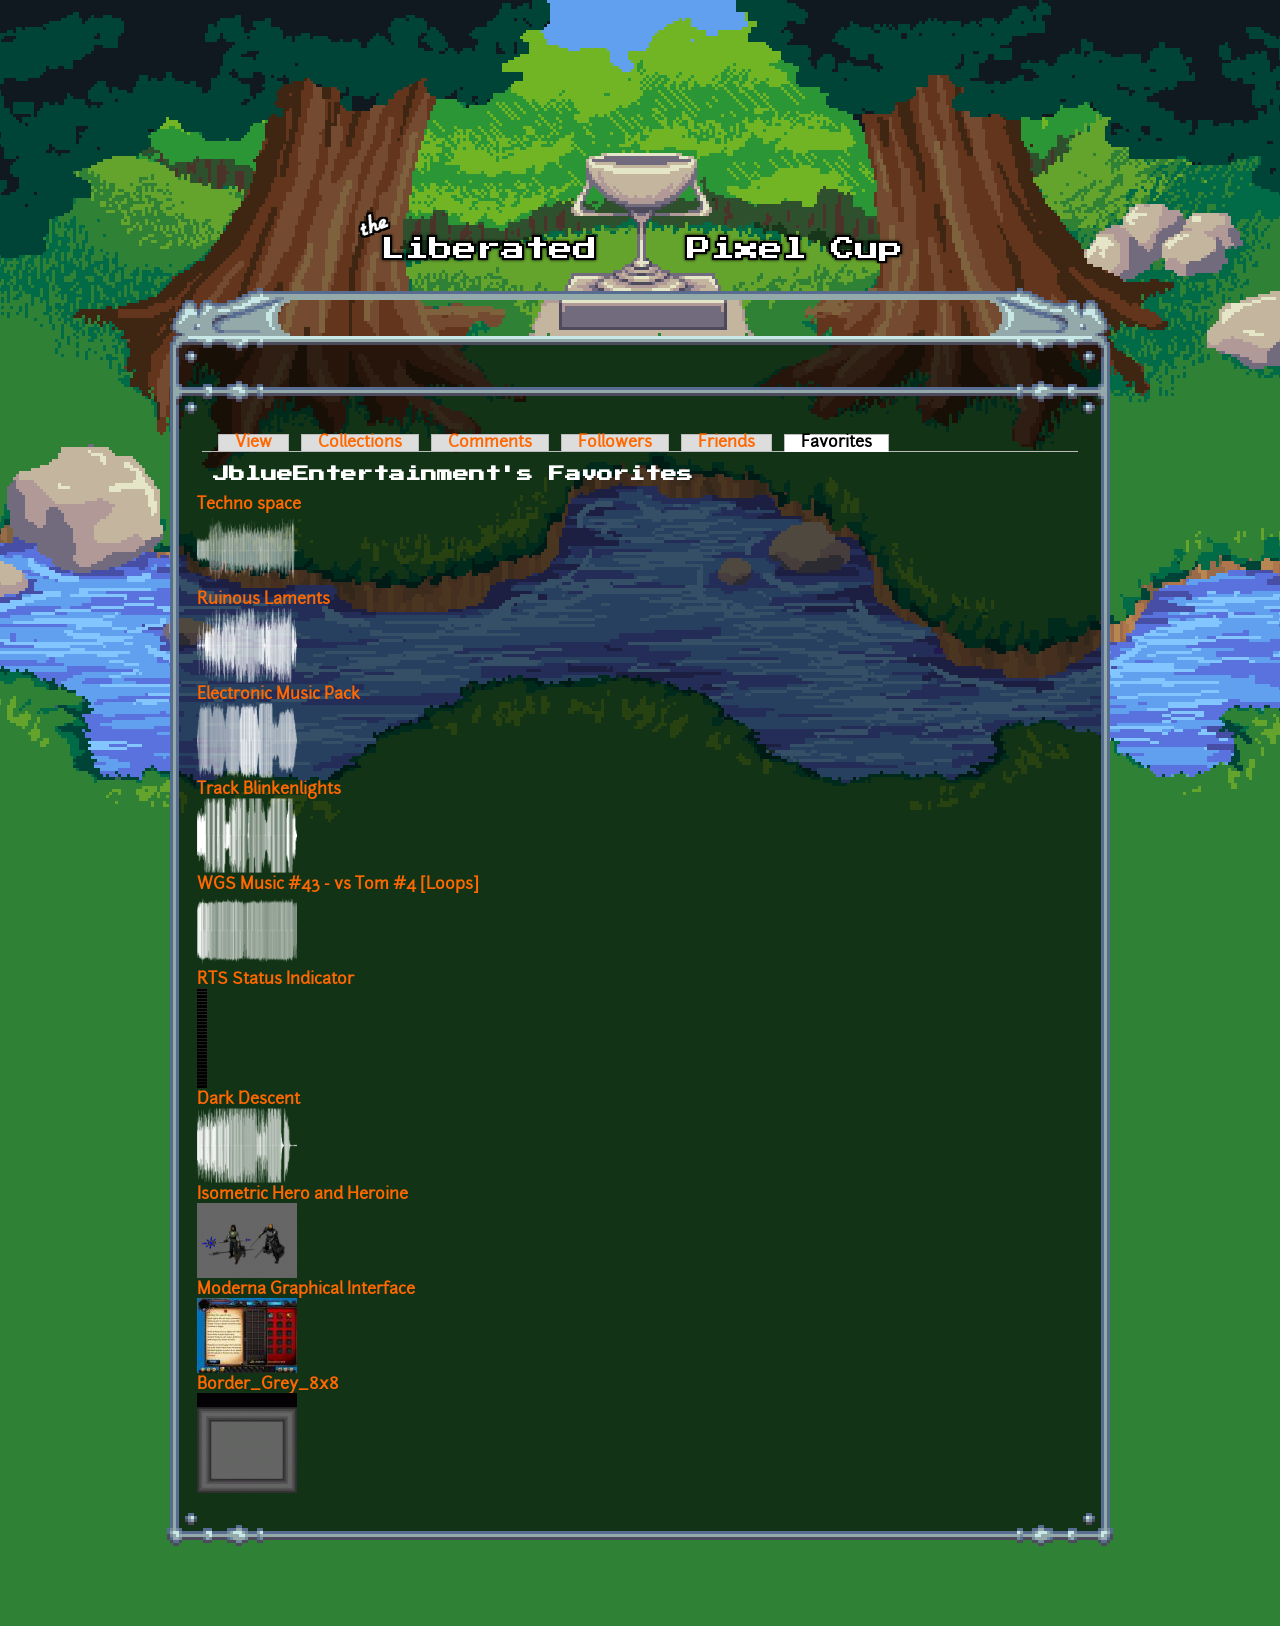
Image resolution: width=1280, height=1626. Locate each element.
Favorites (845, 443)
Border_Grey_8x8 (268, 1385)
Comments (490, 443)
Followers (615, 443)
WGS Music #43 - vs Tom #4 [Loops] (338, 885)
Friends (726, 443)
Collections (360, 443)
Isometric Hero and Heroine (302, 1195)
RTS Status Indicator (275, 980)
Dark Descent (248, 1100)
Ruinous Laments (263, 600)
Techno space (249, 505)
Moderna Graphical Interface (306, 1290)
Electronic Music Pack (278, 695)
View (253, 443)
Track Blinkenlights (269, 790)
